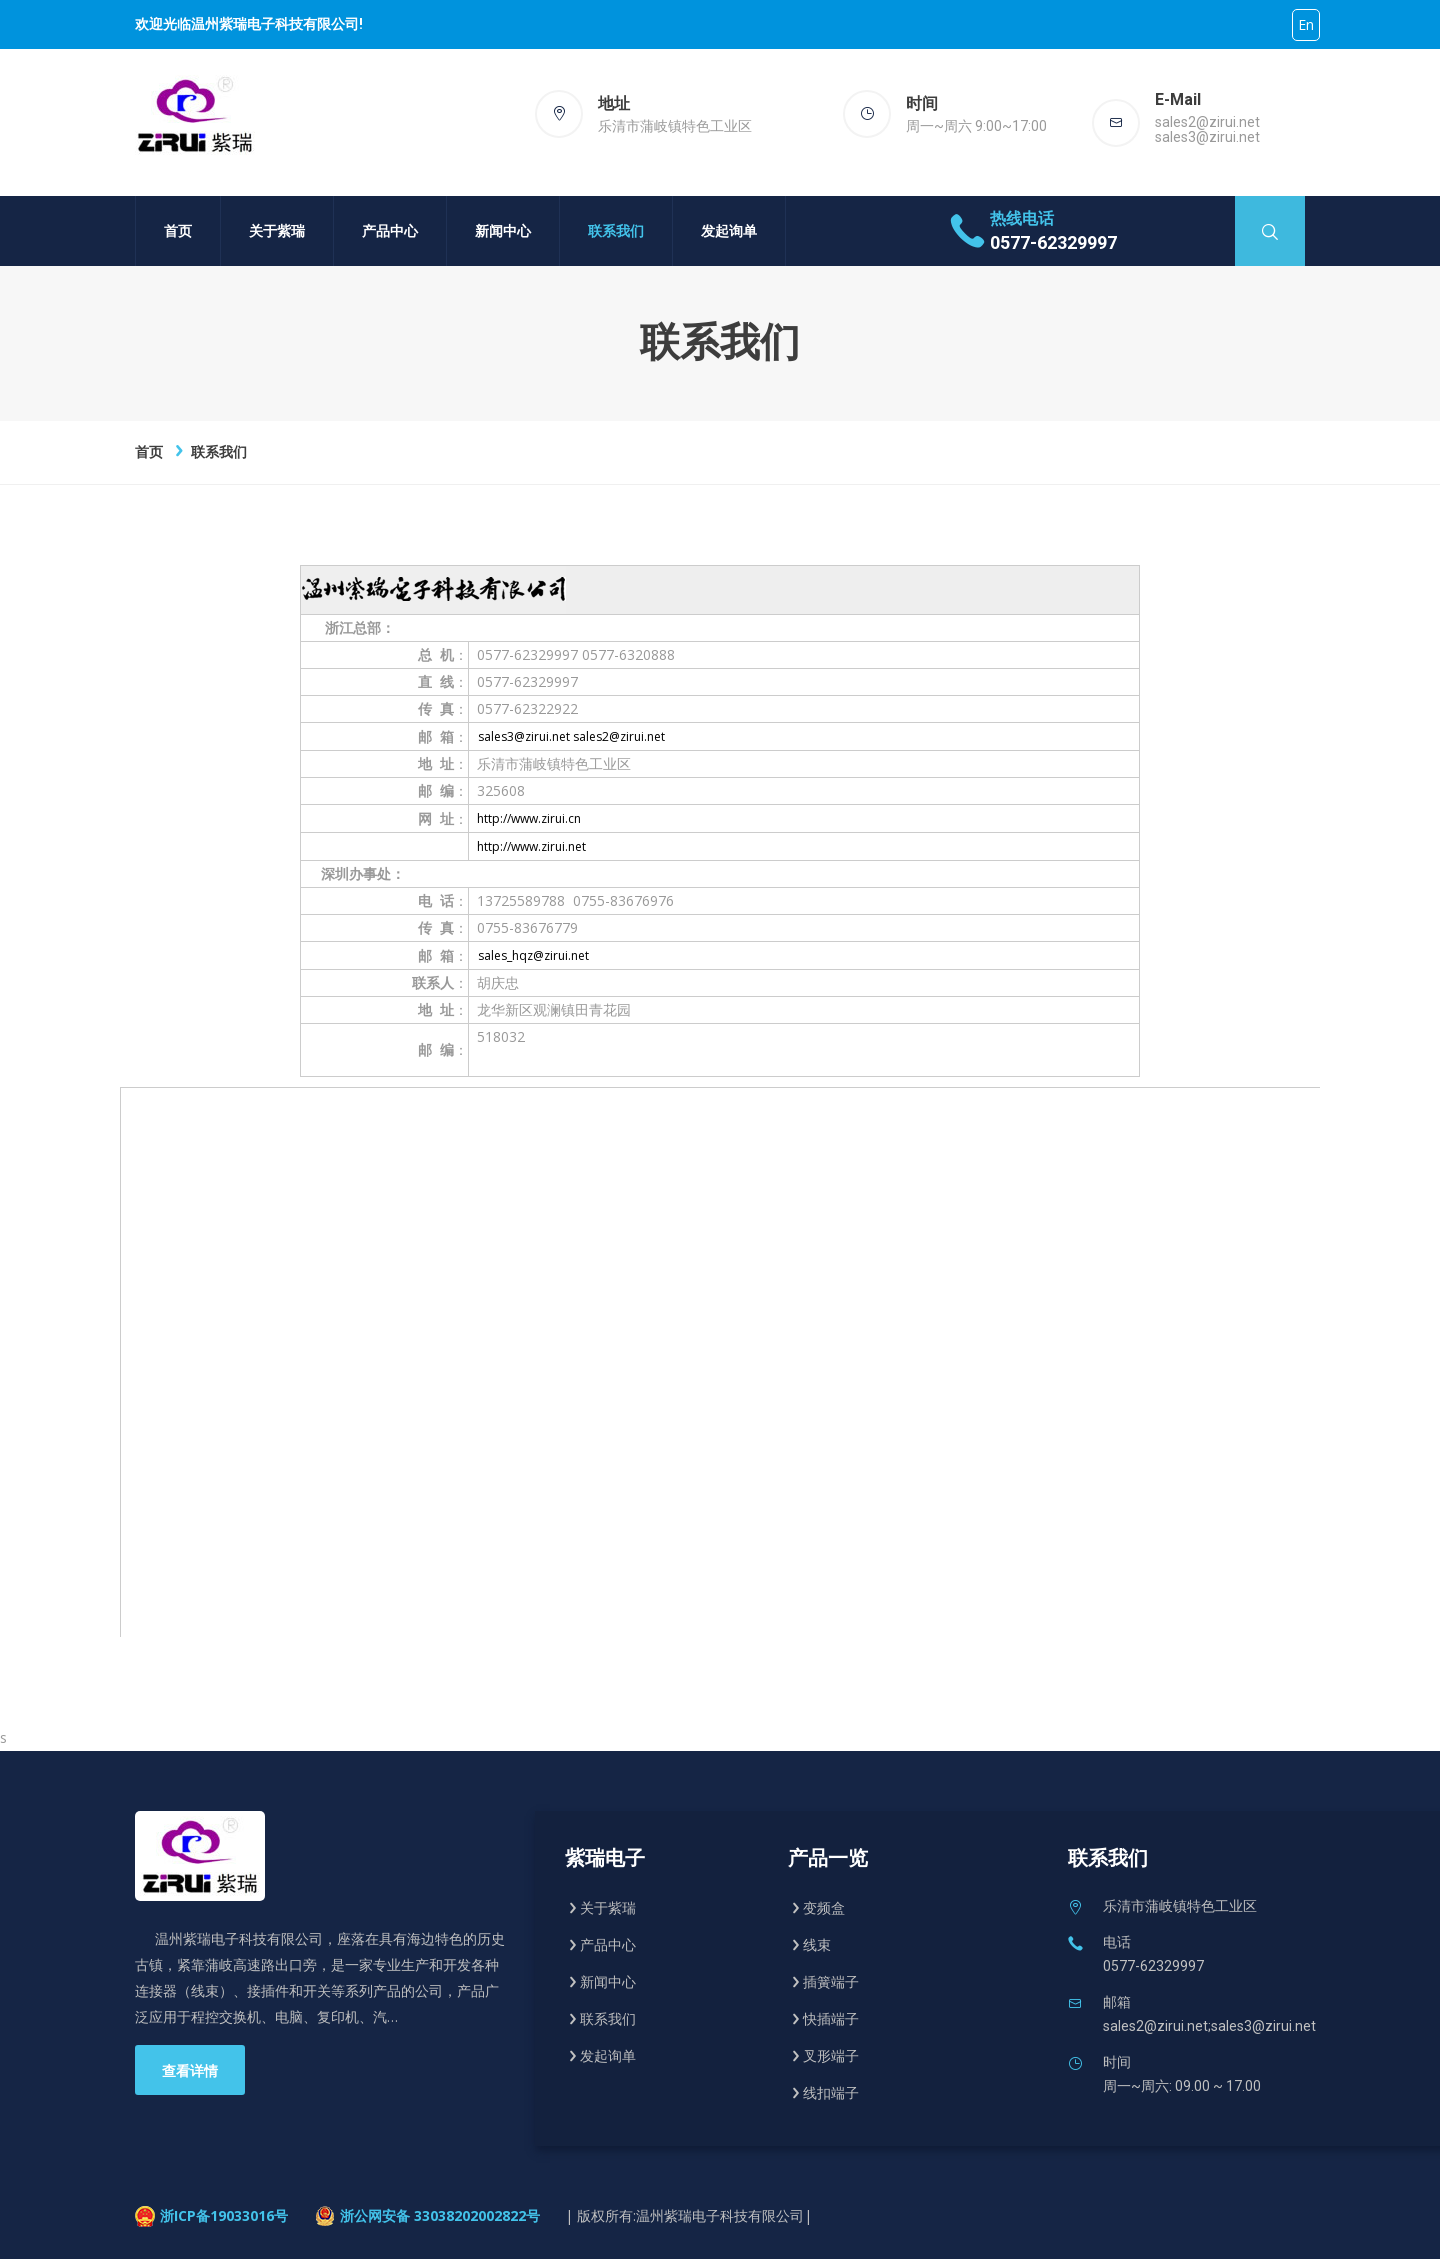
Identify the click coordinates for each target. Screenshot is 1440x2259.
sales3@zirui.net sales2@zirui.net (571, 736)
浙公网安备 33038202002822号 (440, 2215)
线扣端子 (831, 2093)
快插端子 (831, 2019)
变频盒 (824, 1908)
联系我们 (616, 230)
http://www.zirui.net (531, 846)
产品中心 (390, 230)
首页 (178, 230)
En (1306, 24)
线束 (817, 1945)
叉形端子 (831, 2056)
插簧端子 (831, 1982)
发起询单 (729, 230)
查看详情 (190, 2071)
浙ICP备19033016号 (224, 2215)
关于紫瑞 (277, 230)
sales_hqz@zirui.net (533, 955)
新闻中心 (503, 230)
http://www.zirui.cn (529, 818)
